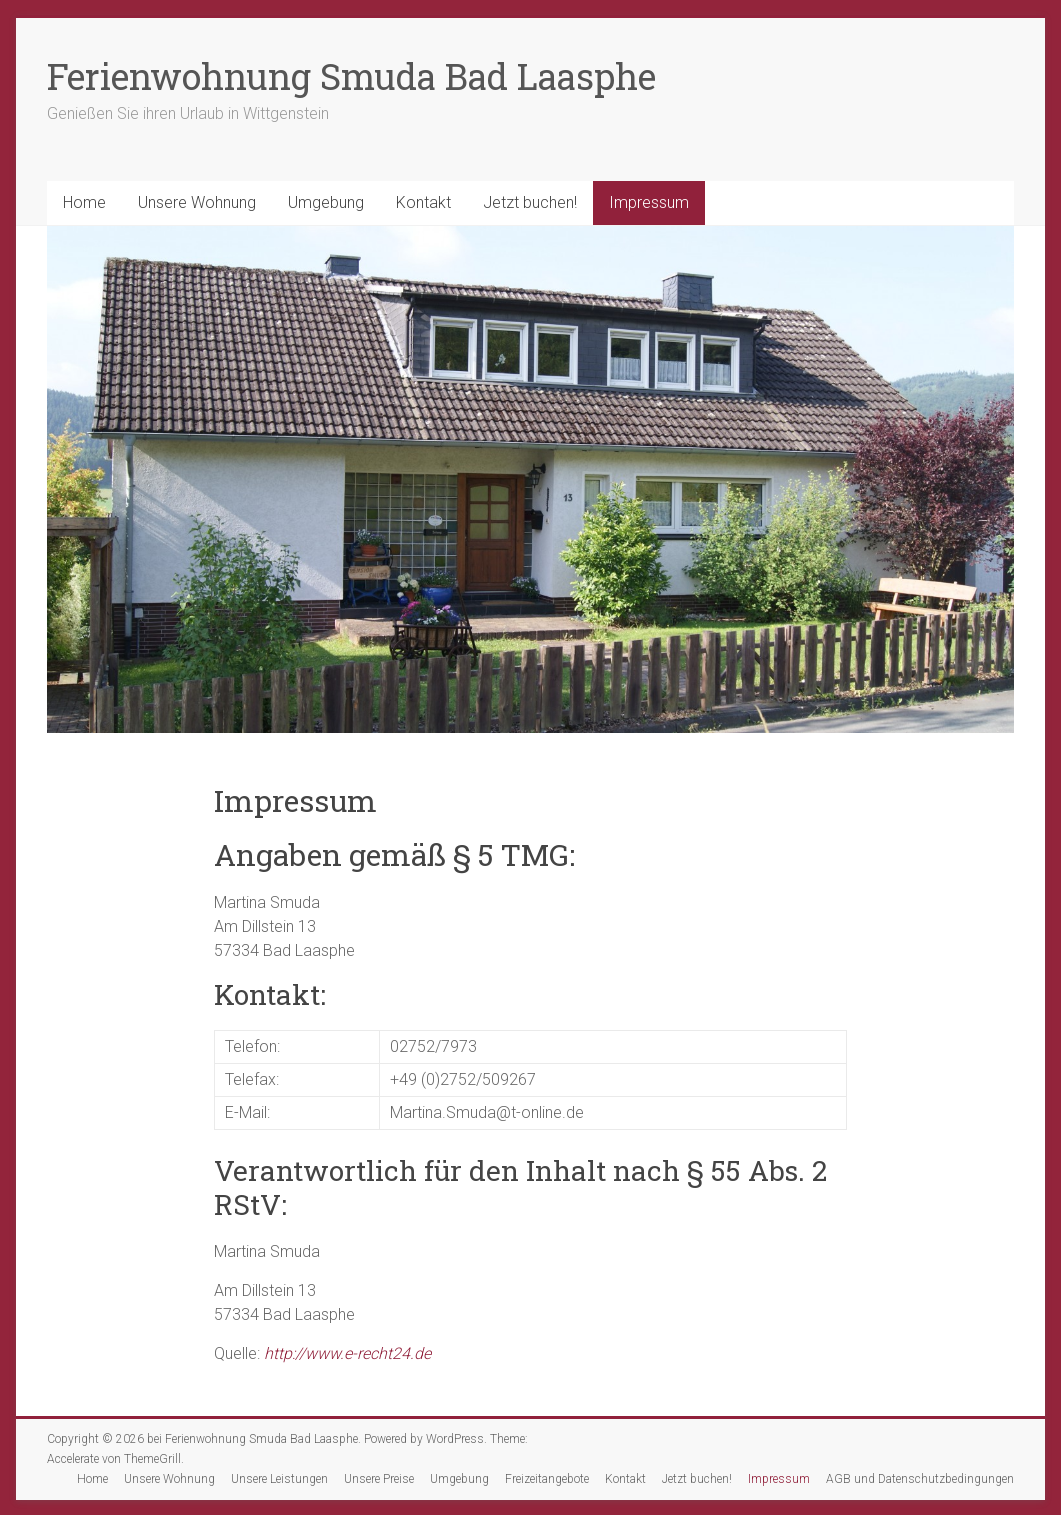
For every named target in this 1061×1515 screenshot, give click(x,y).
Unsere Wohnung (197, 202)
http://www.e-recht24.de (347, 1353)
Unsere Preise (379, 1479)
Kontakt (423, 202)
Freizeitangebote (547, 1479)
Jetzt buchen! (530, 202)
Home (84, 202)
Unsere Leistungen (279, 1479)
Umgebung (326, 202)
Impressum (649, 202)
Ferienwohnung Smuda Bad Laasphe (351, 76)
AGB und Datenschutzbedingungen (920, 1479)
